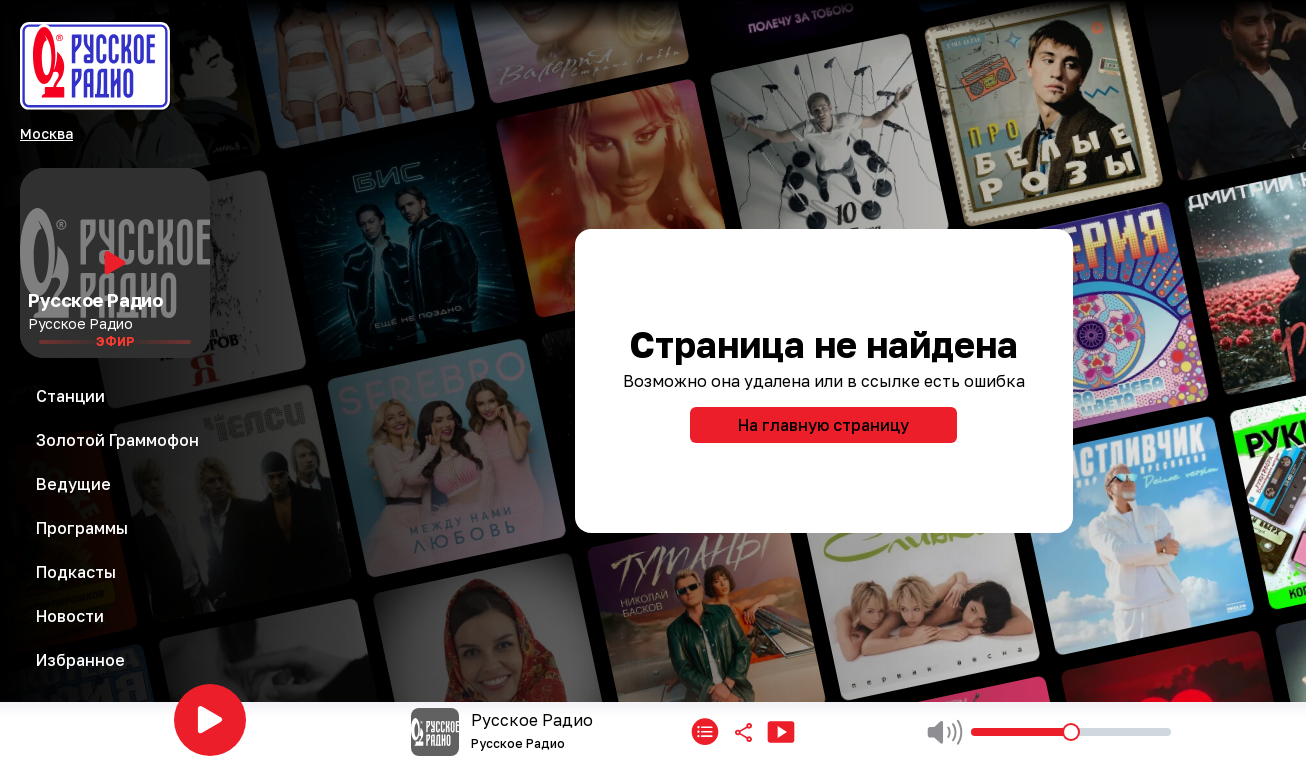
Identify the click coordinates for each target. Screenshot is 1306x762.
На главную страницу (823, 425)
